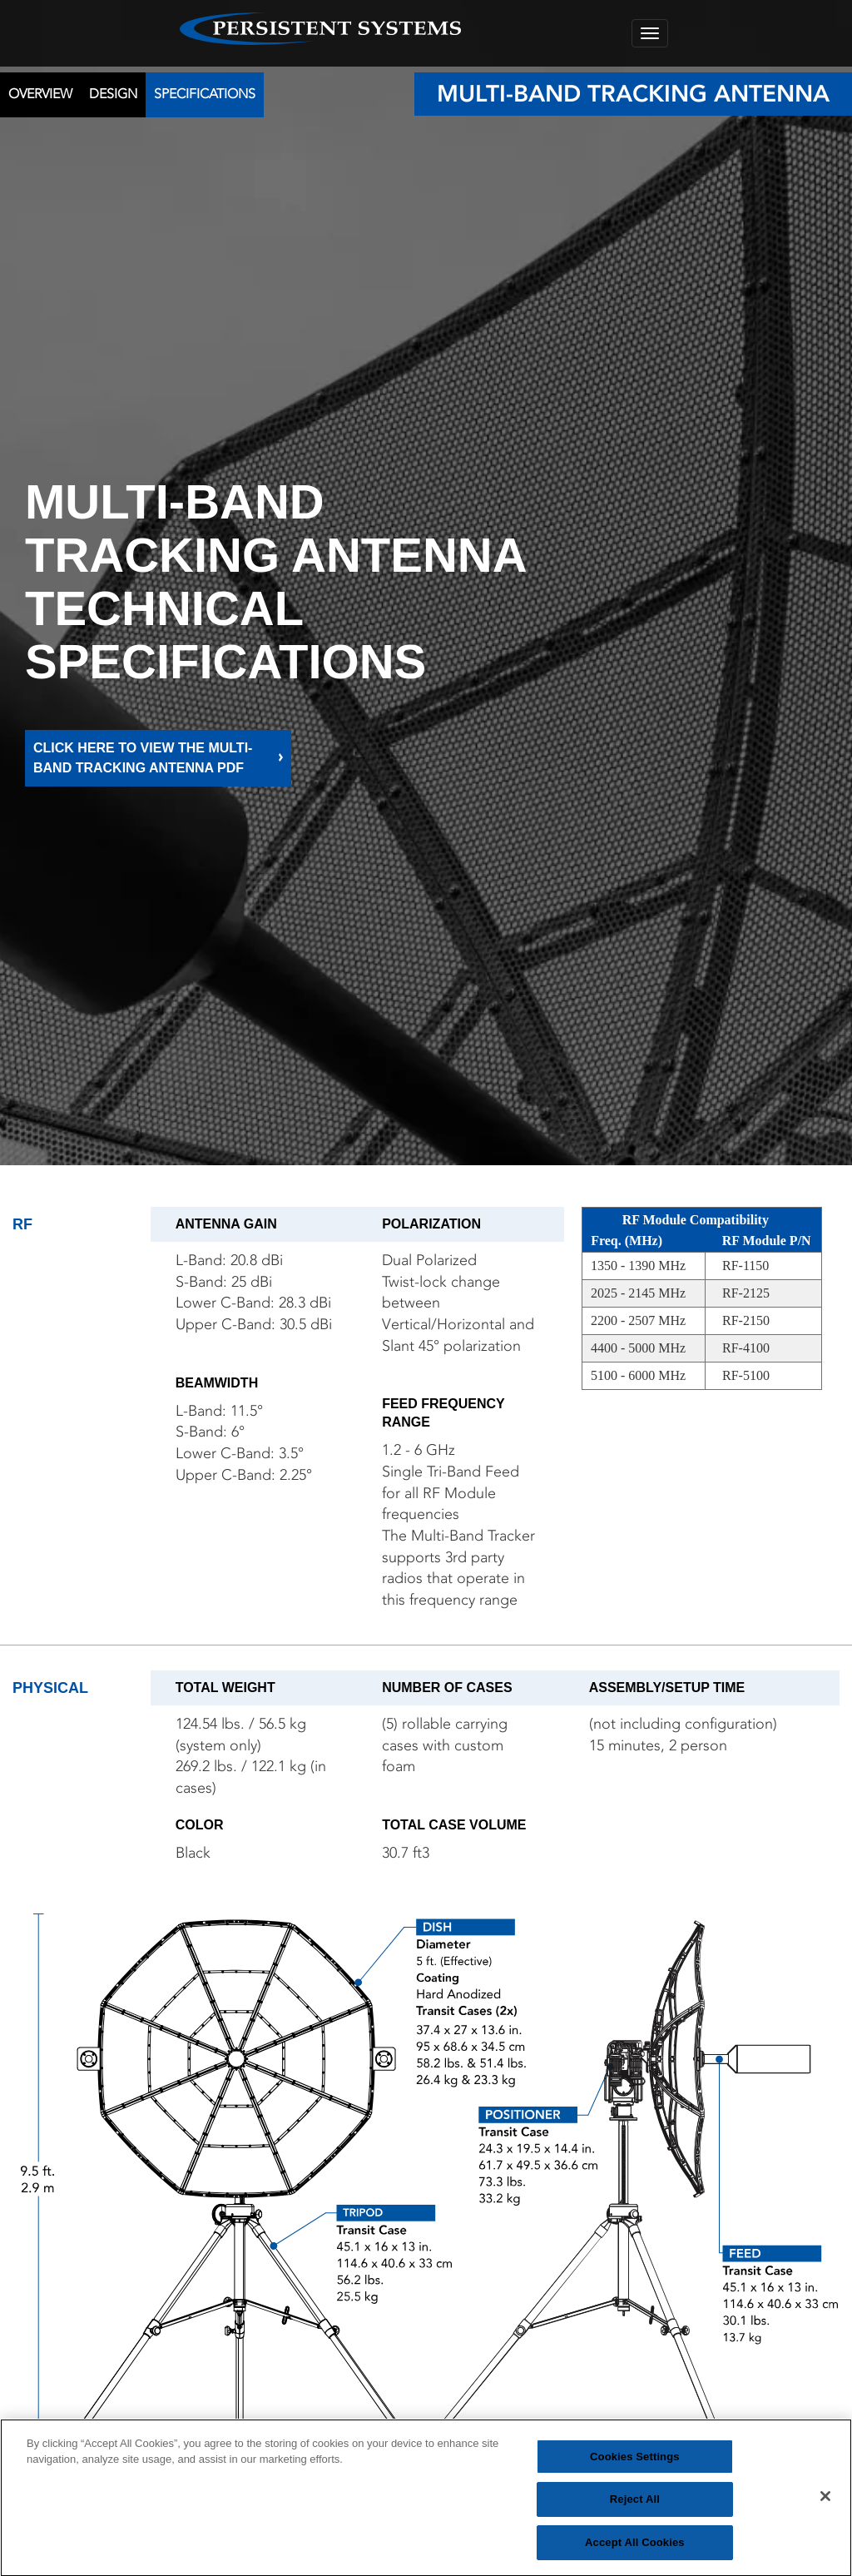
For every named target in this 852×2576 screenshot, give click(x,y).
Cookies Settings (635, 2462)
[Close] (825, 2502)
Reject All (635, 2505)
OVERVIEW (40, 94)
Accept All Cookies (635, 2549)
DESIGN (113, 94)
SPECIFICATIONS (204, 94)
